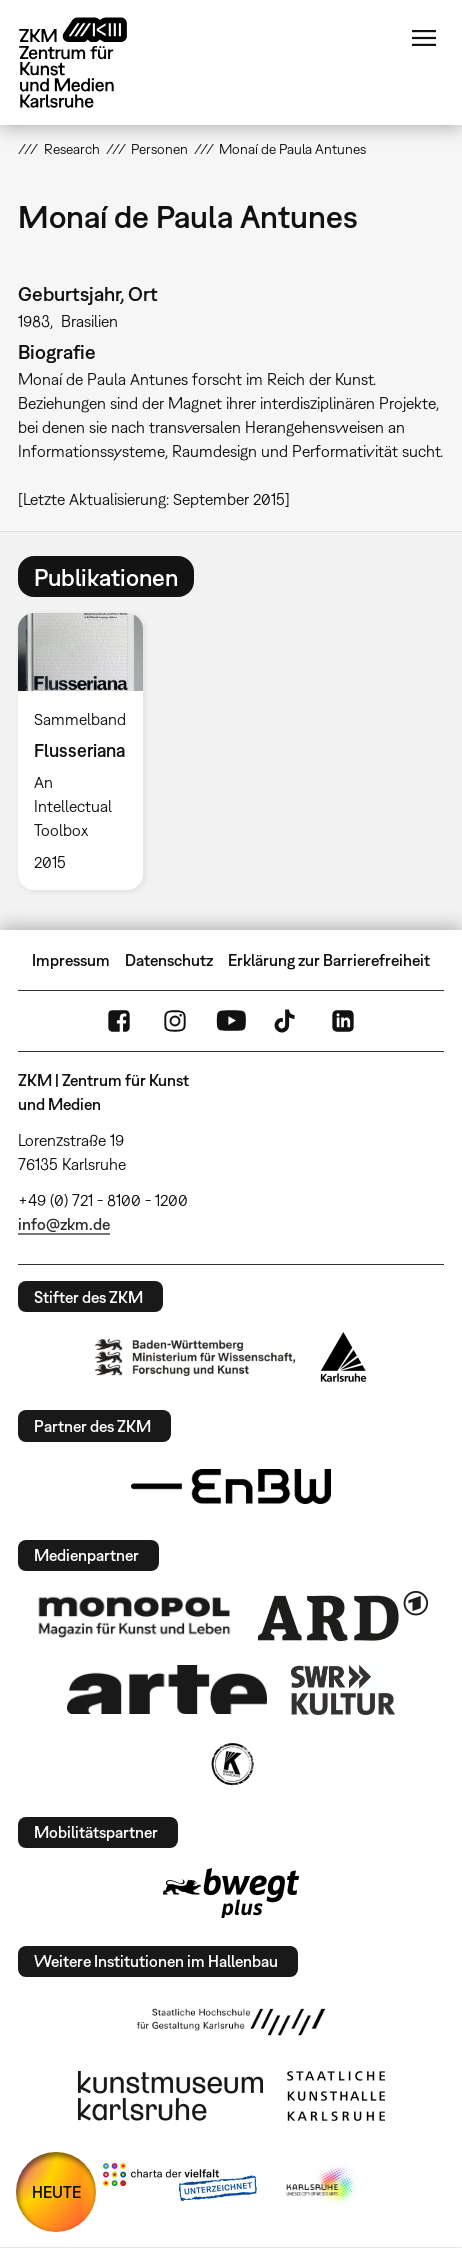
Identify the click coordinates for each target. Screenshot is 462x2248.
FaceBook (119, 1021)
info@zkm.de (64, 1224)
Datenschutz (169, 960)
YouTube (231, 1021)
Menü (424, 38)
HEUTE (56, 2192)
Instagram (175, 1021)
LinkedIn (343, 1021)
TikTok (287, 1021)
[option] (88, 751)
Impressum (71, 960)
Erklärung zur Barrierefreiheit (329, 960)
